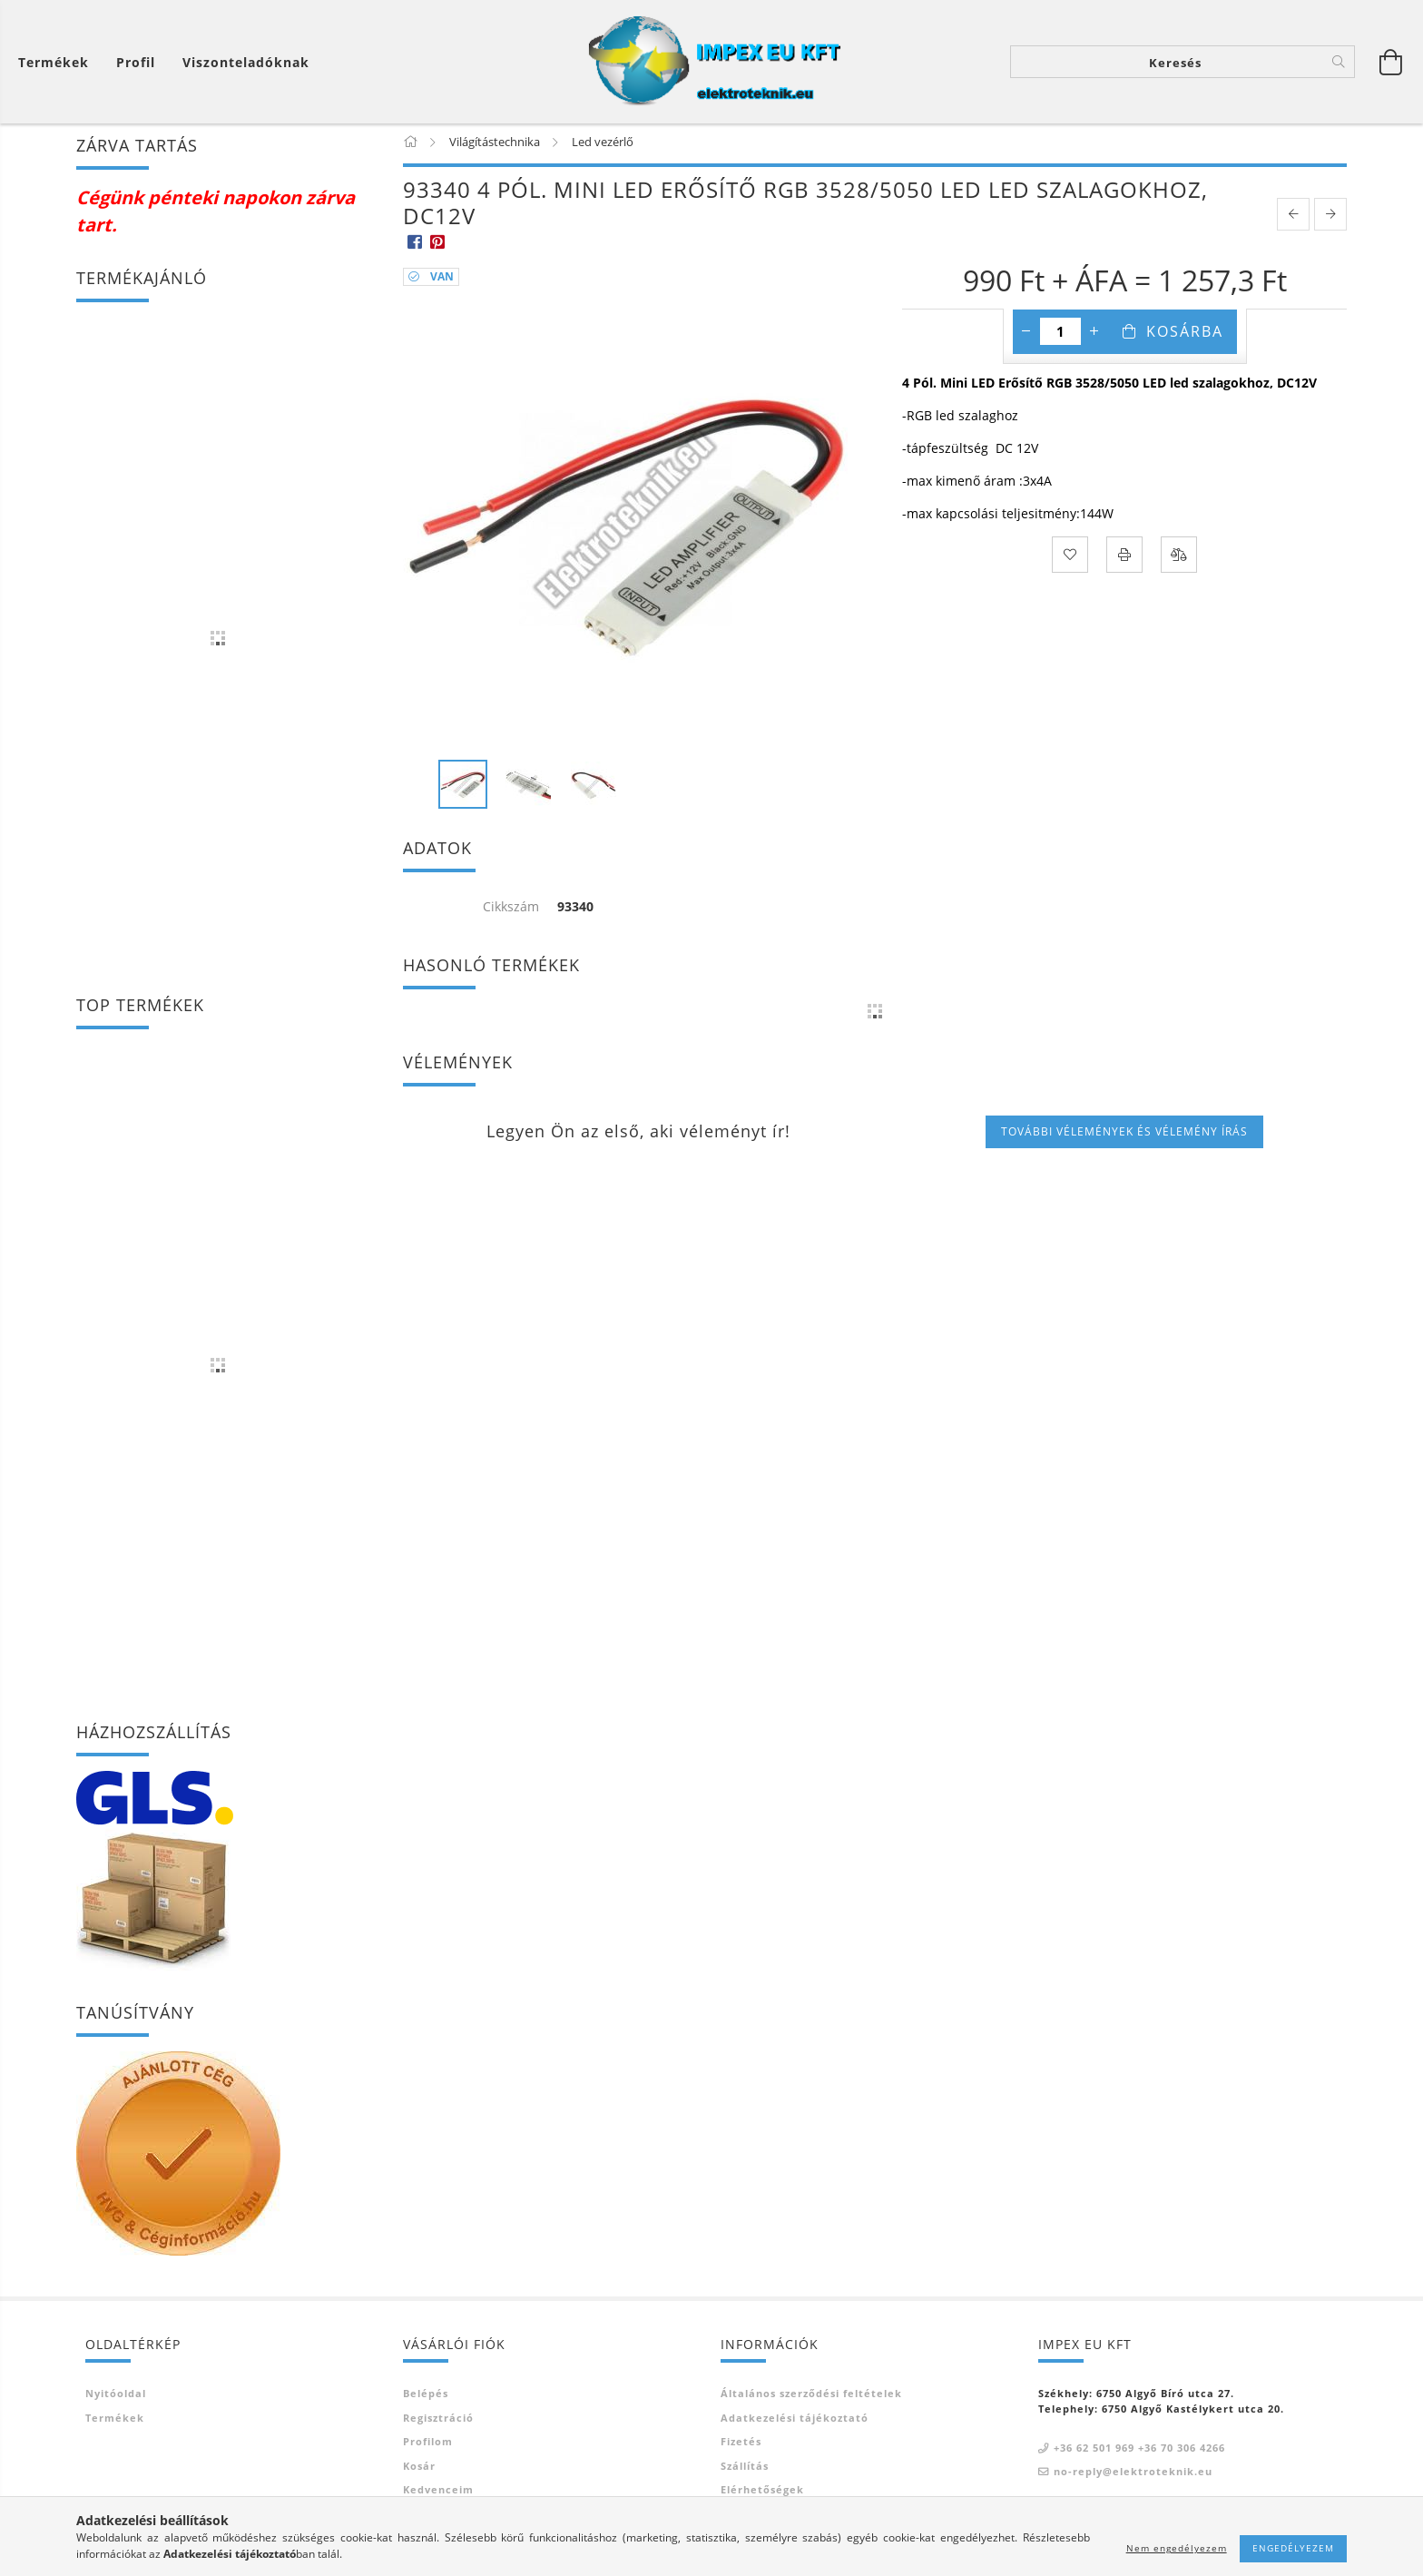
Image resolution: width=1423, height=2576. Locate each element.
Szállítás (745, 2470)
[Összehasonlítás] (1179, 558)
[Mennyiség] (1060, 335)
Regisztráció (438, 2422)
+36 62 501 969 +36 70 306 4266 (1139, 2452)
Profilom (428, 2446)
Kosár (419, 2470)
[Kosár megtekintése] (58, 62)
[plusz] (1094, 335)
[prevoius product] (1293, 218)
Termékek (114, 2422)
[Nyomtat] (1124, 558)
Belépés (425, 2397)
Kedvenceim (438, 2494)
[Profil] (136, 62)
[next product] (1330, 218)
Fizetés (741, 2446)
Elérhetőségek (762, 2494)
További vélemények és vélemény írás (1124, 1136)
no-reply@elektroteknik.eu (1133, 2476)
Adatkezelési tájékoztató (795, 2422)
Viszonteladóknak (245, 62)
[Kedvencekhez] (1070, 558)
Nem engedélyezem (1176, 2548)
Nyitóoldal (115, 2397)
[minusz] (1026, 335)
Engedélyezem (1293, 2548)
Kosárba (1184, 335)
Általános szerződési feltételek (811, 2397)
